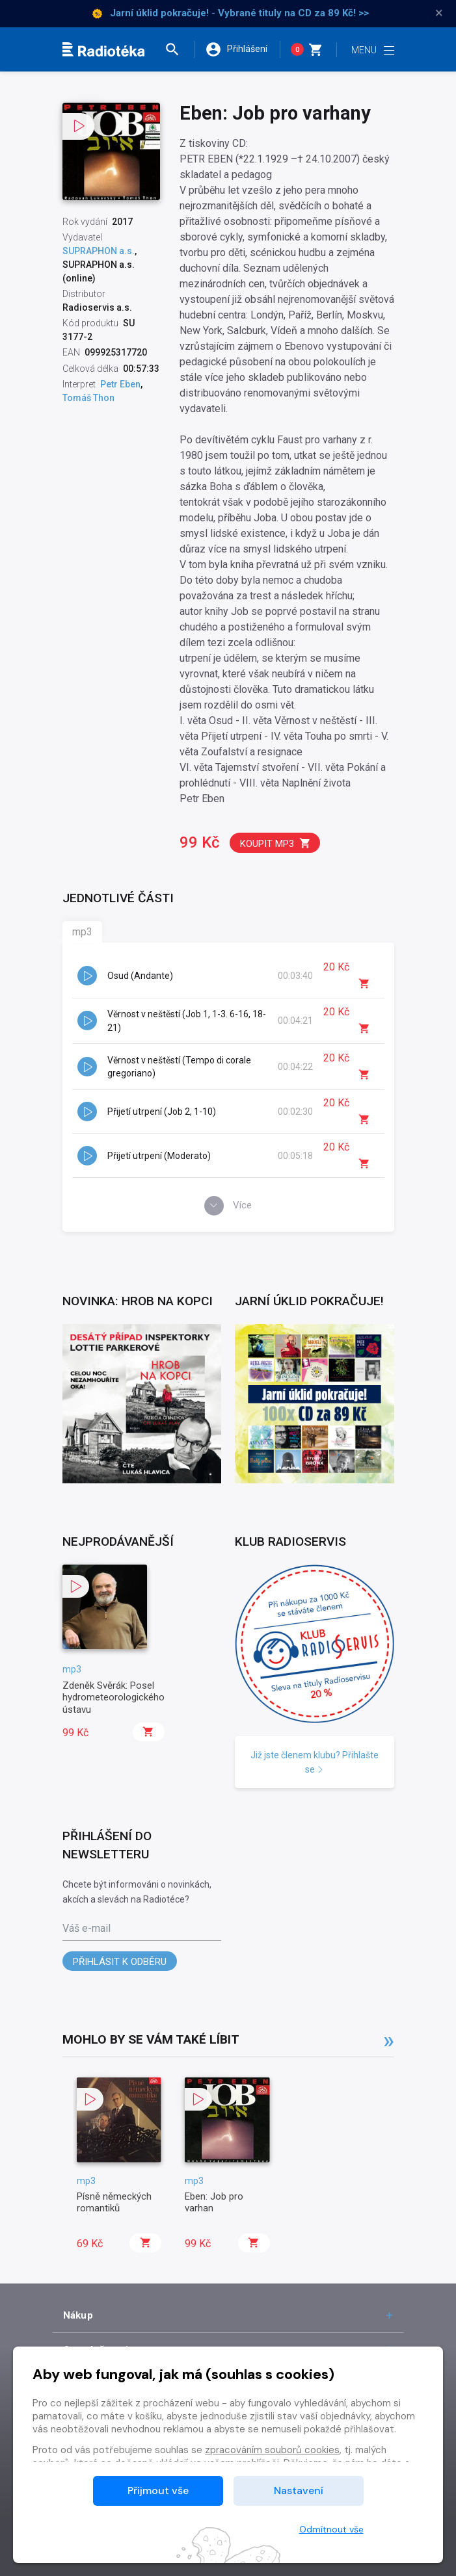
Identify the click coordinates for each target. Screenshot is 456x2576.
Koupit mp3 (275, 843)
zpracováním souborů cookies (272, 2449)
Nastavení (298, 2490)
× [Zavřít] (439, 13)
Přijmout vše (158, 2490)
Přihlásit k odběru (120, 1962)
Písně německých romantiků (114, 2202)
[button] (179, 49)
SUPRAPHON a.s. (98, 251)
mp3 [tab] (82, 932)
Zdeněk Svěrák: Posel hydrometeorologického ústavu (113, 1697)
